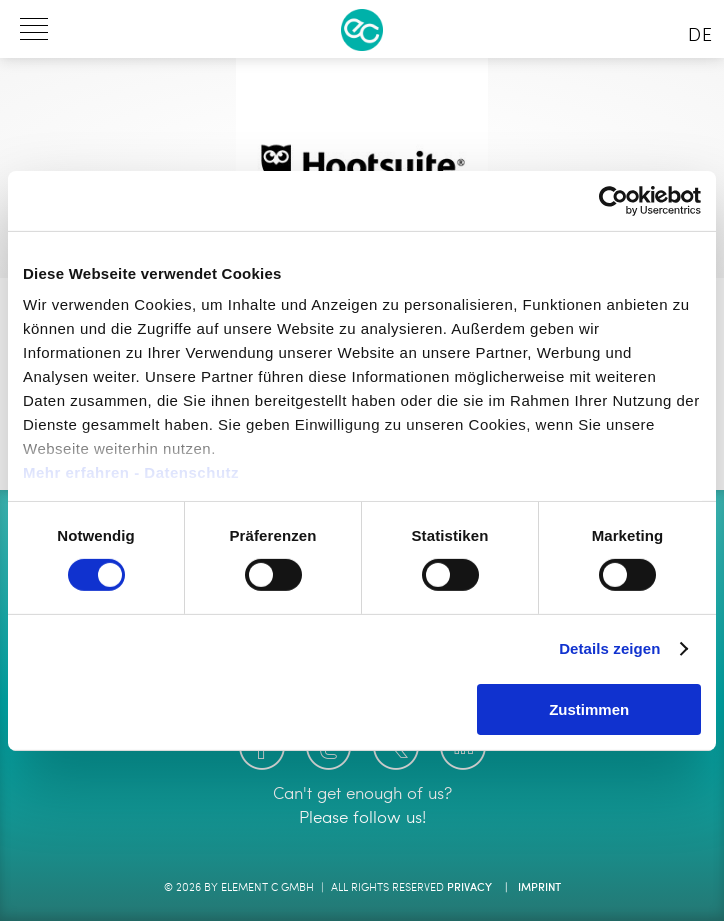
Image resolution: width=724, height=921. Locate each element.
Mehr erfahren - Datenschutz (131, 472)
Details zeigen (609, 648)
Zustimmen (589, 709)
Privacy (469, 888)
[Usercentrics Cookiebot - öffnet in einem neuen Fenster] (613, 200)
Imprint (539, 888)
